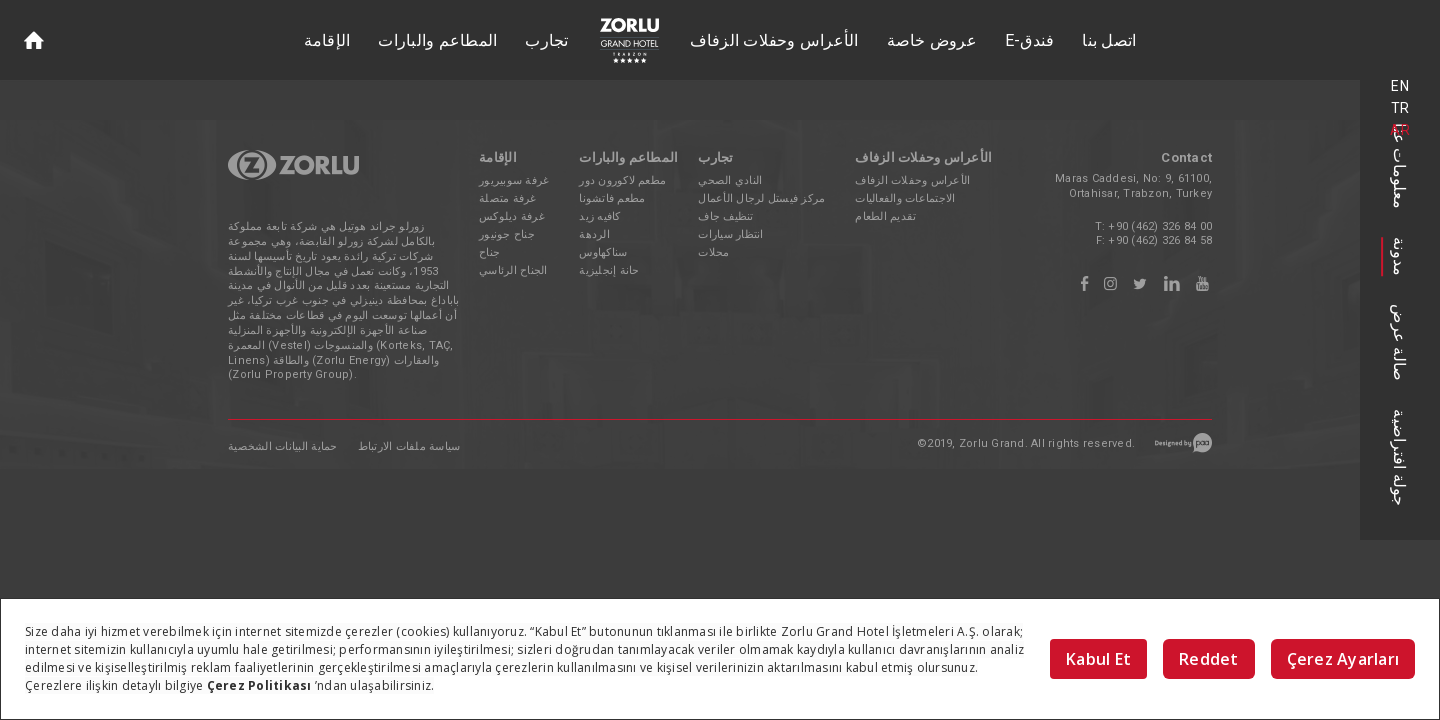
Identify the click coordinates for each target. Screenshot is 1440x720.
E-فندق (1030, 40)
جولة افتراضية (1400, 457)
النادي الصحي (730, 180)
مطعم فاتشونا (612, 198)
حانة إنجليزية (609, 270)
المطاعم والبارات (437, 40)
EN (1400, 86)
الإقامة (327, 40)
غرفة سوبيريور (514, 180)
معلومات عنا (1400, 166)
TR (1400, 108)
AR (1400, 130)
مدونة (1400, 256)
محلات (713, 252)
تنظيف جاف (725, 216)
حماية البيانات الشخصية (283, 446)
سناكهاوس (603, 252)
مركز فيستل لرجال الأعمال (761, 198)
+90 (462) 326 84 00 (1160, 226)
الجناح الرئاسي (513, 270)
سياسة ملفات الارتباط (409, 446)
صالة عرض (1400, 342)
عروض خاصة (932, 40)
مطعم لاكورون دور (622, 180)
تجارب (546, 40)
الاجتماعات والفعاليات (905, 198)
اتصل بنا (1109, 40)
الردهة (594, 234)
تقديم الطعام (885, 216)
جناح (489, 252)
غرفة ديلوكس (512, 216)
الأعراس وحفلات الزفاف (774, 40)
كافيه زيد (599, 216)
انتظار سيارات (730, 234)
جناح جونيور (507, 234)
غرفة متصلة (508, 198)
